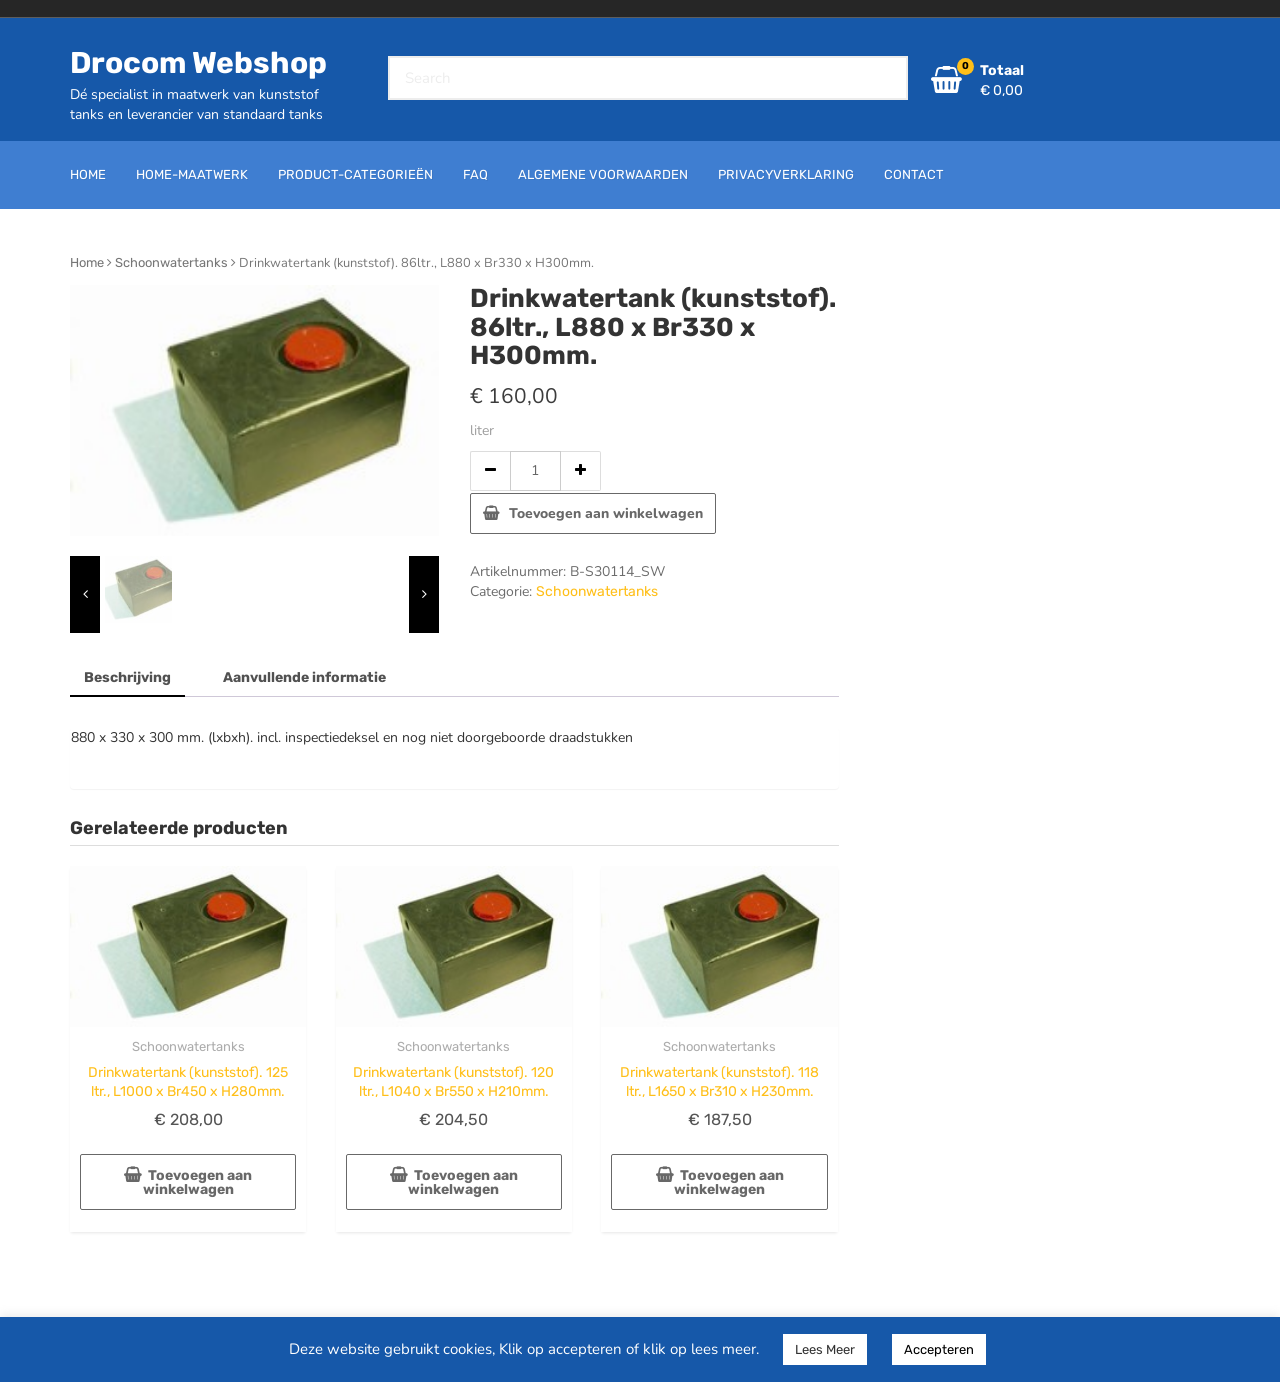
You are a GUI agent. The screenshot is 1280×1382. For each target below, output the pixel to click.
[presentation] (85, 594)
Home (87, 262)
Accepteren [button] (939, 1349)
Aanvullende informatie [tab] (304, 677)
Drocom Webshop (198, 63)
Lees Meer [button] (825, 1349)
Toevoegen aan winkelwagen (606, 513)
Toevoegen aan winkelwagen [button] (198, 1182)
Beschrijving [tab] (127, 677)
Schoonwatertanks (171, 262)
